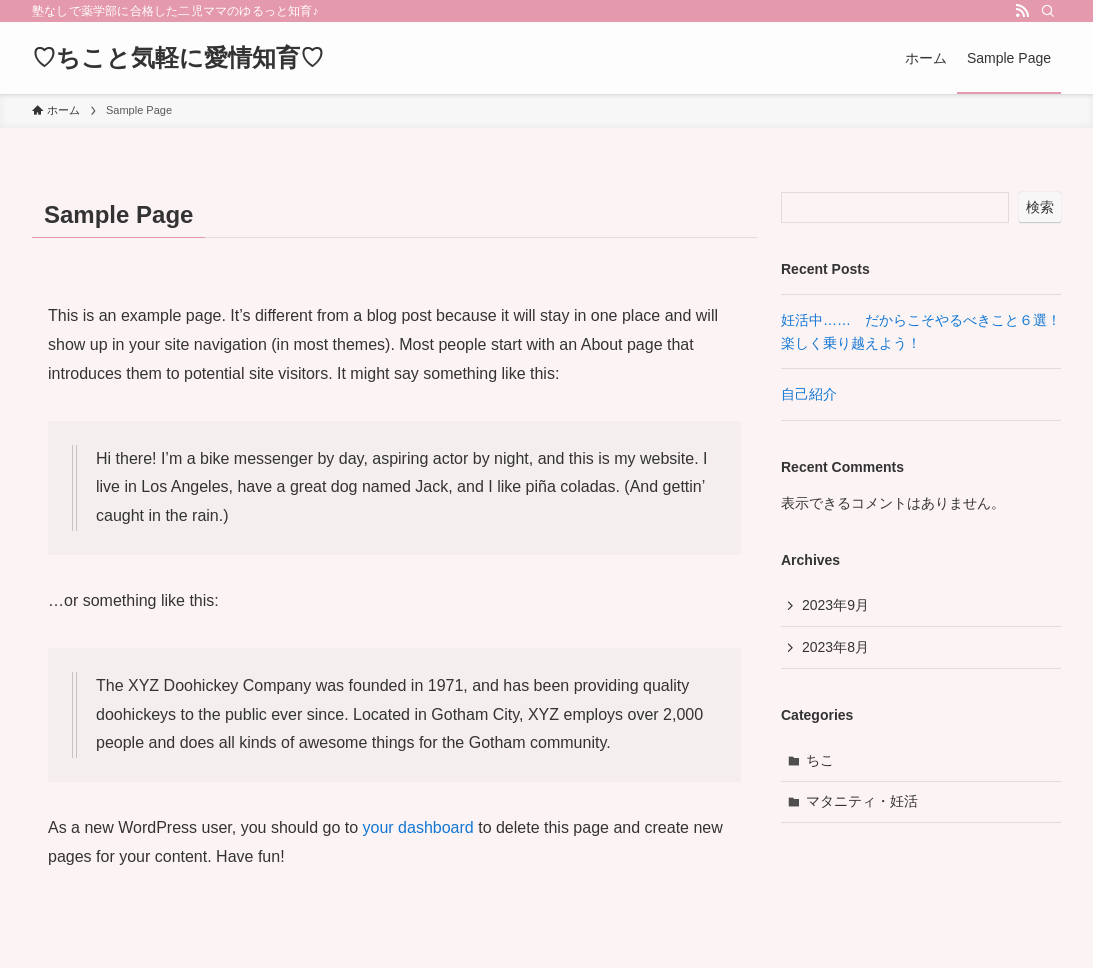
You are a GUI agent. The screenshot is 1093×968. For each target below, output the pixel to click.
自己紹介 (809, 394)
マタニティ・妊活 (862, 801)
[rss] (1022, 11)
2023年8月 (835, 647)
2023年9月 (835, 605)
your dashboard (418, 827)
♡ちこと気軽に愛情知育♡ (178, 58)
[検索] (1048, 11)
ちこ (820, 760)
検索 (1040, 207)
